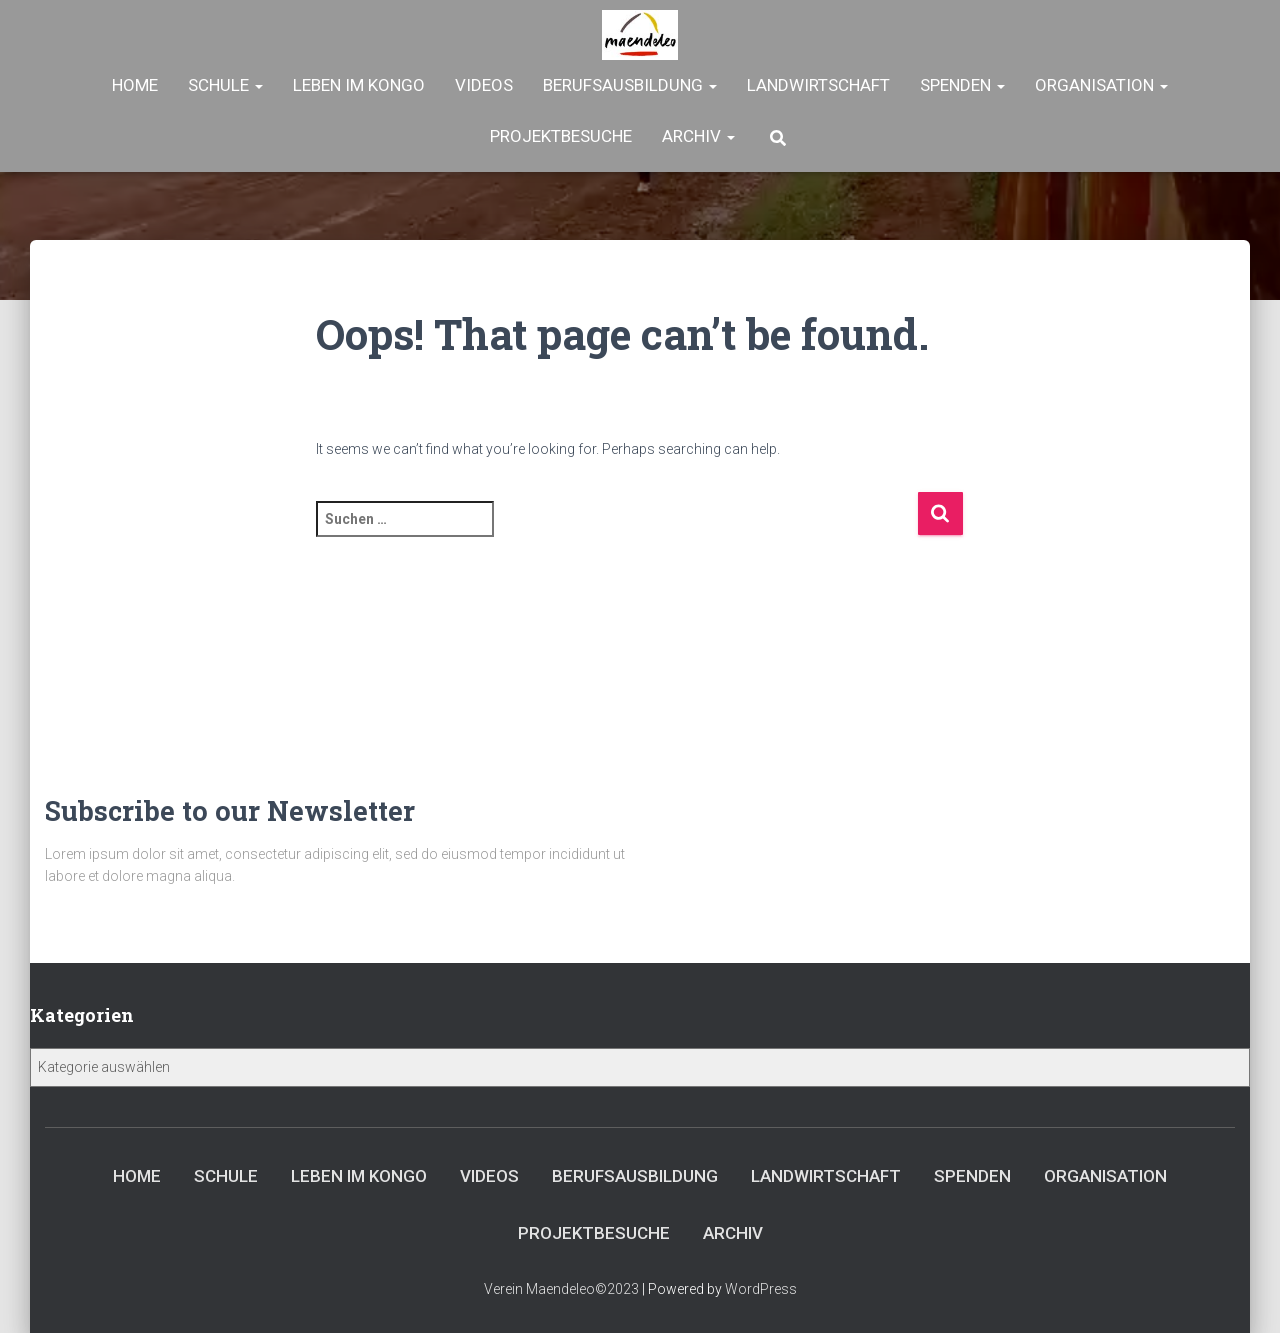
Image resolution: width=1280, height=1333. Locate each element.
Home (135, 85)
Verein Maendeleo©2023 (561, 1289)
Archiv (698, 136)
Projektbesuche (561, 136)
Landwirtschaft (818, 85)
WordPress (761, 1289)
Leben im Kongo (359, 85)
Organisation (1101, 85)
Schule (225, 85)
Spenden (962, 85)
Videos (484, 85)
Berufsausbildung (630, 85)
